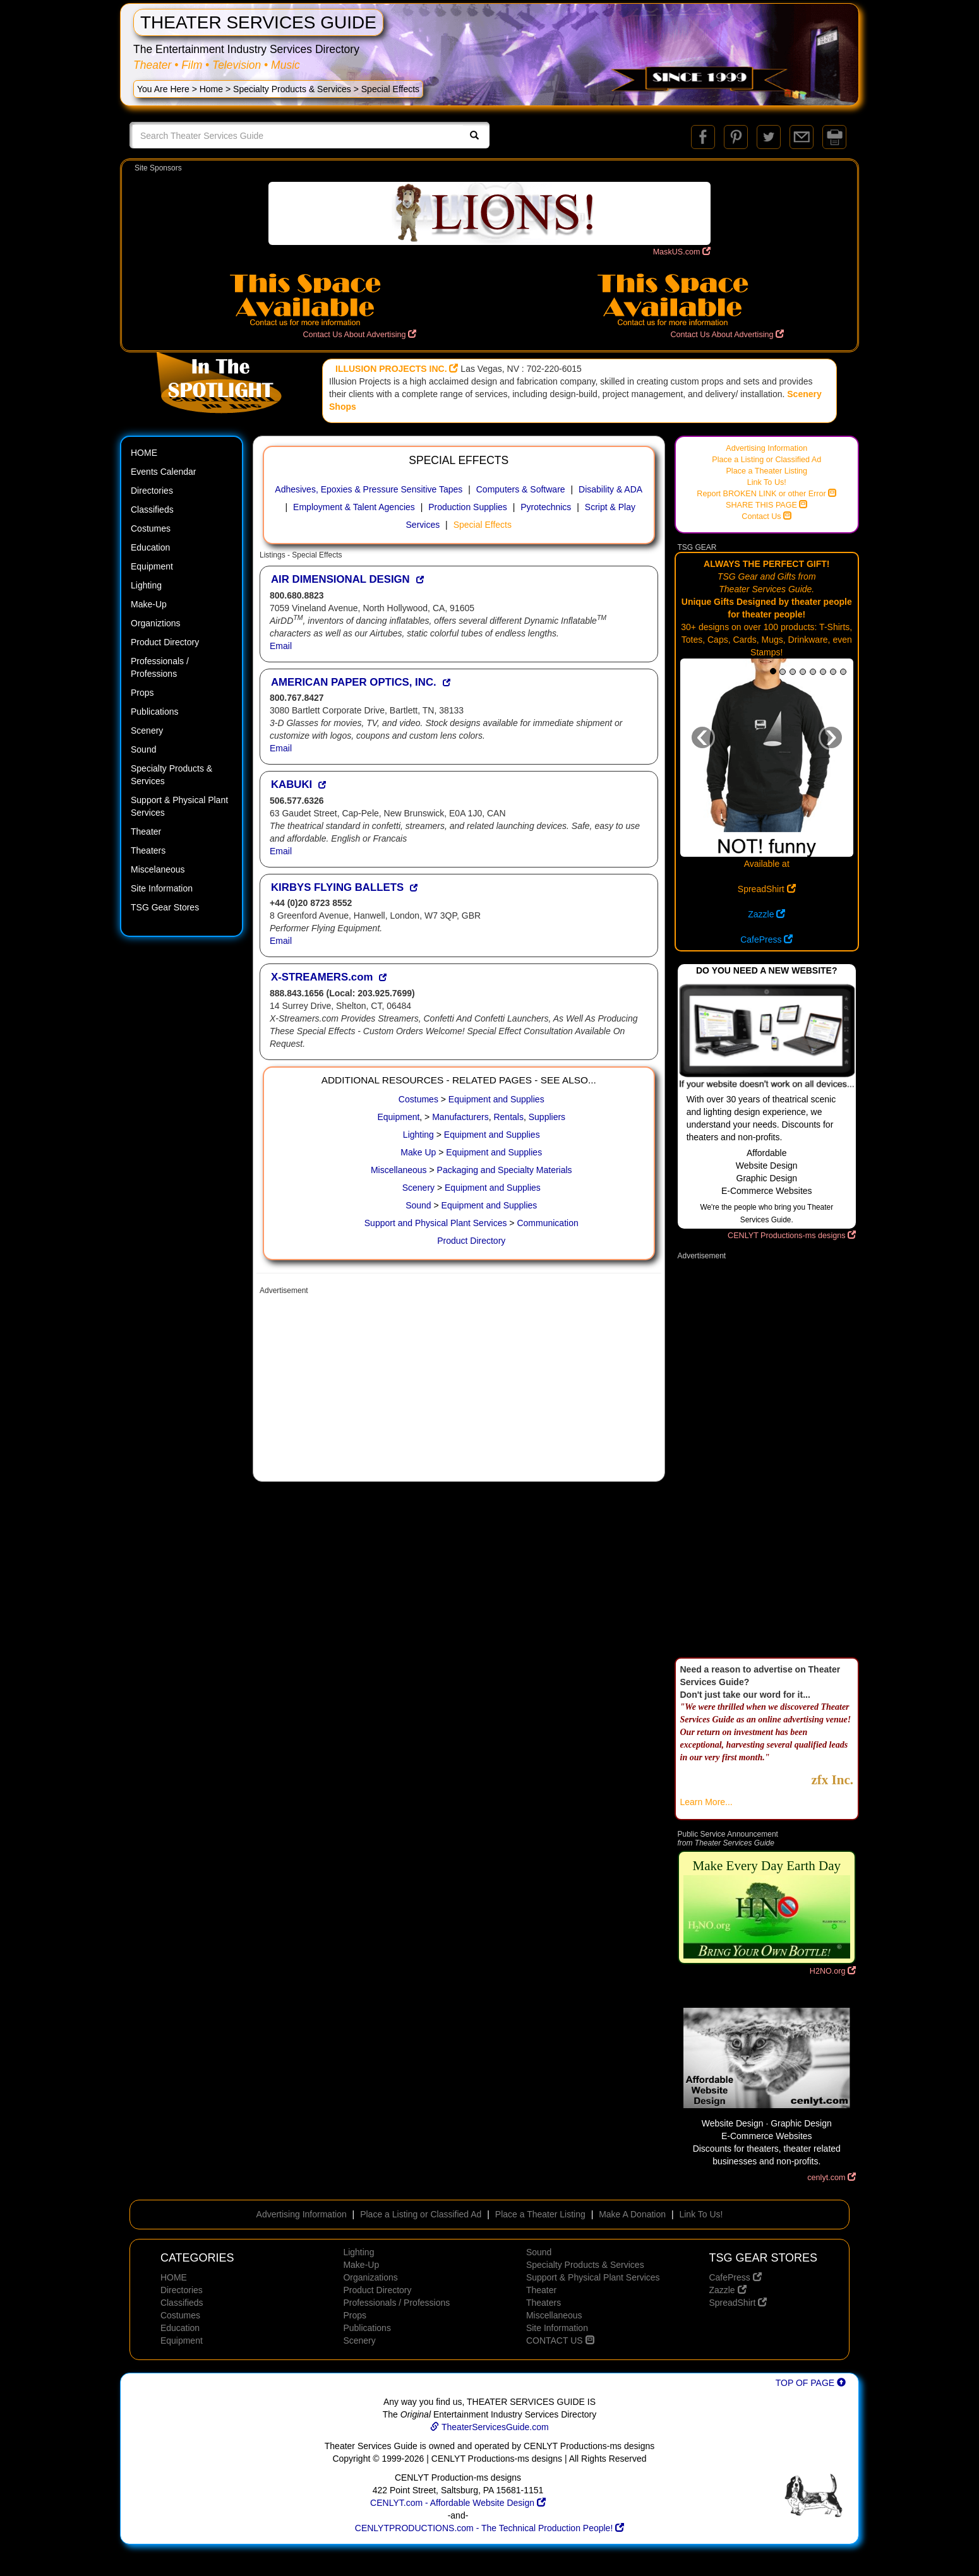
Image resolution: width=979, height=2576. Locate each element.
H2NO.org (833, 1971)
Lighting (146, 585)
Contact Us (766, 516)
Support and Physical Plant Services (435, 1223)
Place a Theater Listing (766, 471)
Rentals (508, 1117)
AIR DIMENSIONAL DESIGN (340, 579)
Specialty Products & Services (292, 89)
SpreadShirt (767, 889)
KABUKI (291, 784)
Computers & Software (520, 489)
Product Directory (165, 642)
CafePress (766, 939)
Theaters (148, 850)
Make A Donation (632, 2214)
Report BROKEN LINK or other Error (766, 493)
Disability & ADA (610, 489)
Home (211, 89)
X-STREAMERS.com (322, 977)
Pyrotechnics (545, 507)
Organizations (370, 2277)
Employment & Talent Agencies (354, 507)
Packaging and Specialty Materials (504, 1170)
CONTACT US (560, 2340)
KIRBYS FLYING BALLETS (337, 887)
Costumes (151, 528)
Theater (146, 831)
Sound (143, 749)
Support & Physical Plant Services (179, 806)
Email (281, 646)
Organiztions (156, 623)
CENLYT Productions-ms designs (792, 1235)
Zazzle (766, 914)
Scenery (147, 730)
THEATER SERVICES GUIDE (258, 22)
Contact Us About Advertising (359, 334)
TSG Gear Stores (165, 907)
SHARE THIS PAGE (766, 505)
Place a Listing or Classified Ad (766, 459)
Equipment (152, 566)
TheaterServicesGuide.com (489, 2427)
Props (142, 693)
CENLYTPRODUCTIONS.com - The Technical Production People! (489, 2528)
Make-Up (149, 604)
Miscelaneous (158, 869)
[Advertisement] (458, 1389)
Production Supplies (467, 507)
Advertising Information (766, 448)
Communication (547, 1223)
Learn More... (706, 1802)
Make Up (418, 1152)
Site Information (162, 888)
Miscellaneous (399, 1170)
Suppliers (547, 1117)
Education (150, 547)
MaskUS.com (682, 251)
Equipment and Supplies (496, 1099)
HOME (144, 453)
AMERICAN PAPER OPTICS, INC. (353, 682)
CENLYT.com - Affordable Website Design (458, 2503)
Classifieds (152, 509)
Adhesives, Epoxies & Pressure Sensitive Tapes (368, 489)
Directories (152, 491)
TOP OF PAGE (811, 2383)
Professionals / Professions (160, 667)
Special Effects (482, 525)
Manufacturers (460, 1117)
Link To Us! (766, 482)
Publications (155, 712)
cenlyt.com (831, 2177)
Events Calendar (163, 472)
